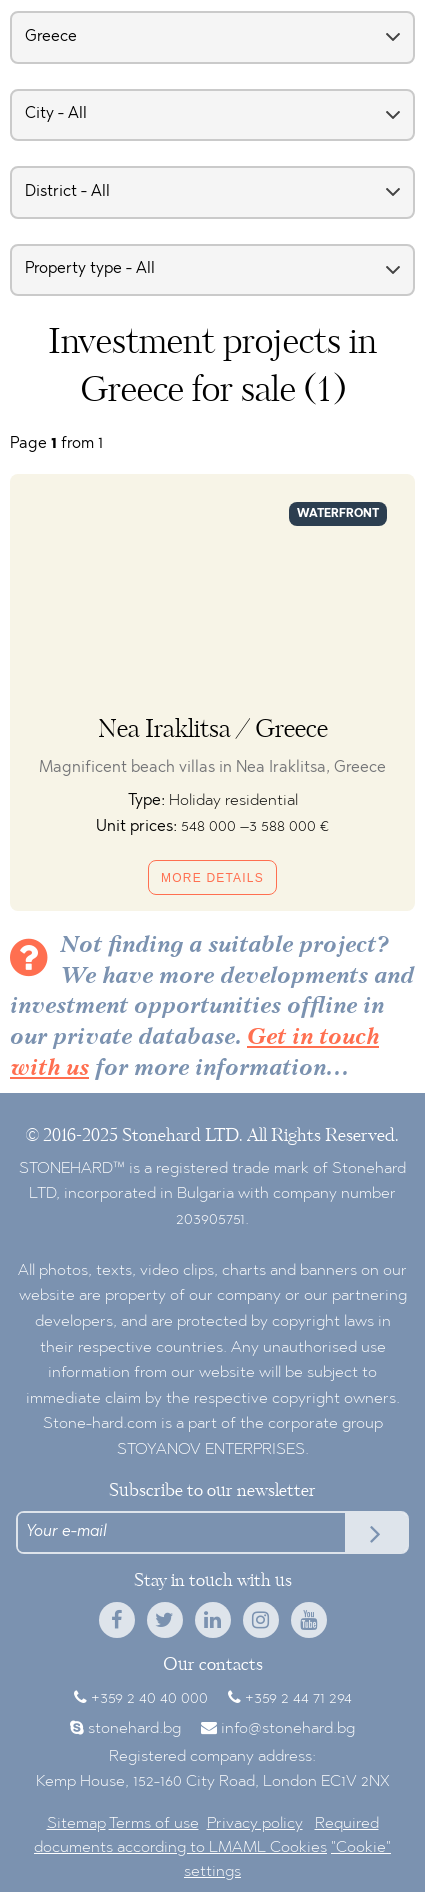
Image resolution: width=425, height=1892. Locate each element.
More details (212, 878)
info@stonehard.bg (288, 1729)
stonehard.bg (134, 1729)
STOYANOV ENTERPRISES (211, 1450)
